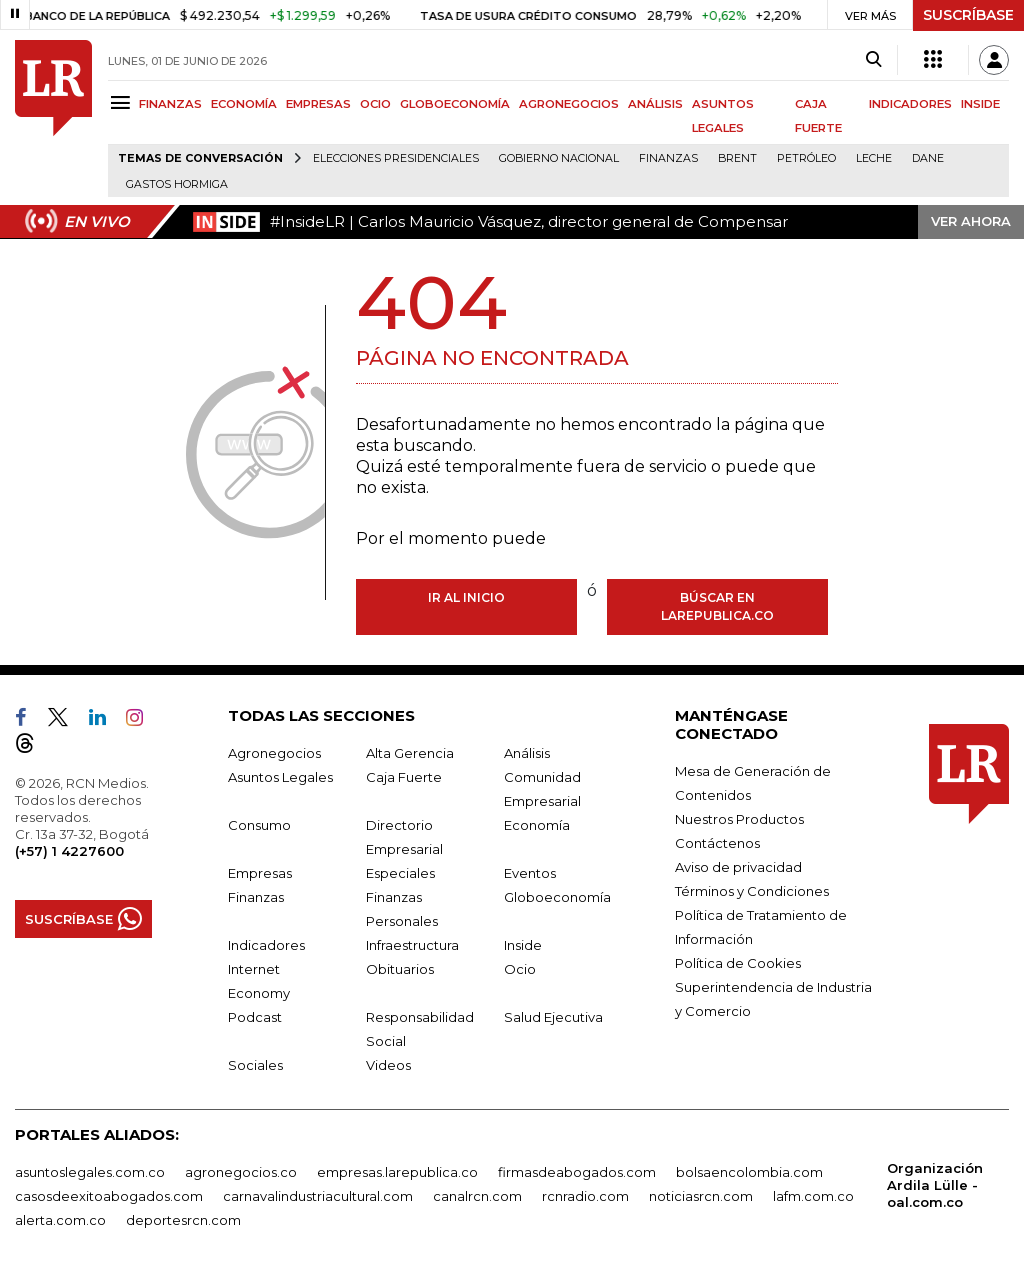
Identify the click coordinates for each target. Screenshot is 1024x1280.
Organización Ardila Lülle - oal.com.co (935, 1185)
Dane (928, 158)
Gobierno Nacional (559, 158)
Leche (874, 158)
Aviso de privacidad (738, 867)
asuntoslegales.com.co (90, 1172)
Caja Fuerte (404, 777)
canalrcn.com (477, 1196)
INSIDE (980, 104)
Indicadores (266, 945)
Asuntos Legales (280, 777)
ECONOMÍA (244, 104)
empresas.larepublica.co (397, 1172)
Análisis (527, 753)
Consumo (259, 825)
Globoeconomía (557, 897)
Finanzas (668, 158)
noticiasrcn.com (701, 1196)
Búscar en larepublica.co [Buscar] (717, 606)
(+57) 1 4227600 (69, 851)
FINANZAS (170, 104)
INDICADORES (910, 104)
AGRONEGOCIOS (569, 104)
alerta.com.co (60, 1220)
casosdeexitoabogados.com (109, 1196)
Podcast (255, 1017)
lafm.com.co (813, 1196)
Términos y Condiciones (752, 891)
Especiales (400, 873)
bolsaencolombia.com (749, 1172)
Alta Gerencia (410, 753)
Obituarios (400, 969)
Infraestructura (412, 945)
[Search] (873, 60)
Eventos (530, 873)
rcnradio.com (585, 1196)
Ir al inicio (466, 597)
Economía (537, 825)
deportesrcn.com (183, 1220)
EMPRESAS (318, 104)
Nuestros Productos (739, 819)
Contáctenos (717, 843)
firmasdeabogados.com (577, 1172)
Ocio (520, 969)
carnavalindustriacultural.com (318, 1196)
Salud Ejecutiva (553, 1017)
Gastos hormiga (177, 184)
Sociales (255, 1065)
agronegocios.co (241, 1172)
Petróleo (806, 158)
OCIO (375, 104)
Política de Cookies (738, 963)
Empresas (260, 873)
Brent (737, 158)
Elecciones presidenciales (396, 158)
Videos (388, 1065)
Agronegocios (274, 753)
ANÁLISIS (655, 104)
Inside (523, 945)
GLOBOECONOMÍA (455, 104)
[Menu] (123, 102)
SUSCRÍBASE (968, 15)
